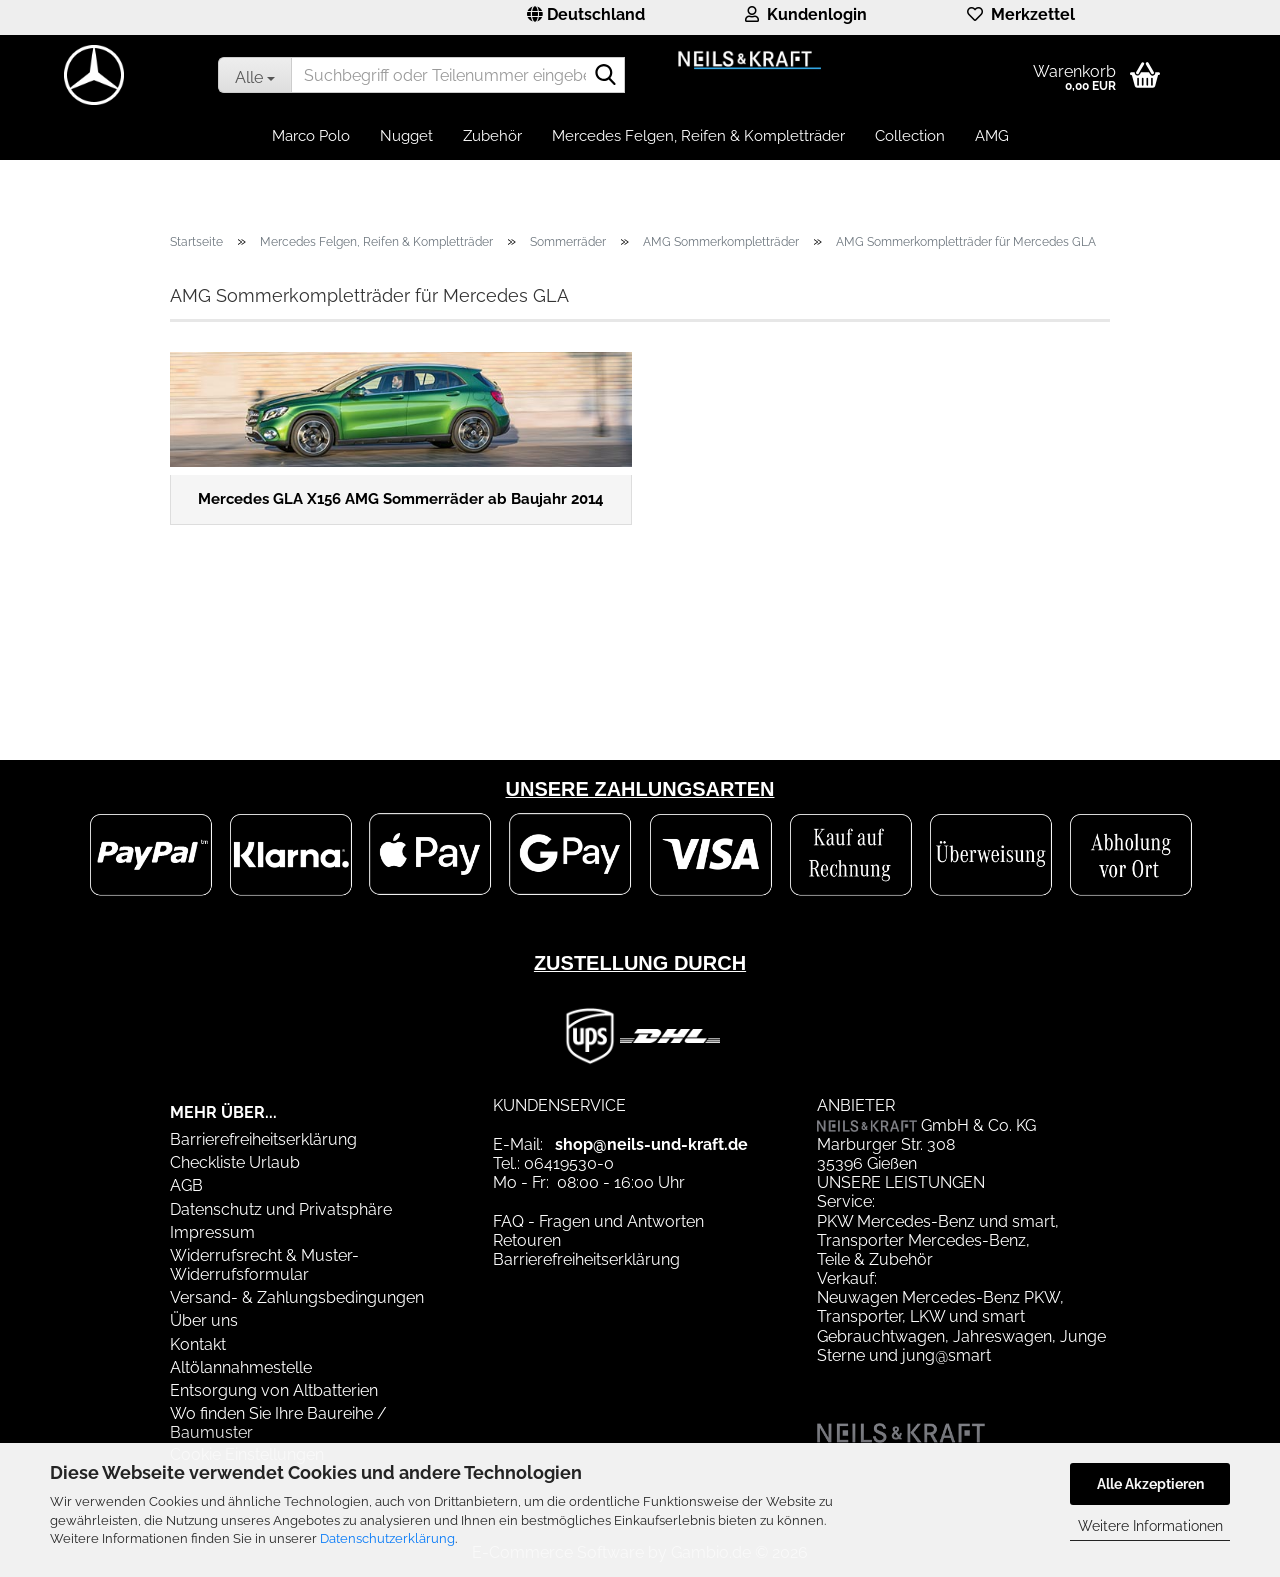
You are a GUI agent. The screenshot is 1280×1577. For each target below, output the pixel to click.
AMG (992, 136)
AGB (186, 1185)
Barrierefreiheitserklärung (263, 1139)
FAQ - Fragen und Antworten (598, 1221)
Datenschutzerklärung (387, 1538)
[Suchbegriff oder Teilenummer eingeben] (254, 75)
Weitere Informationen (1150, 1526)
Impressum (212, 1232)
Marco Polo (311, 136)
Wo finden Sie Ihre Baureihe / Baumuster (278, 1423)
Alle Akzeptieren (1150, 1484)
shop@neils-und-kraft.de (651, 1144)
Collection (910, 136)
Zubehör (492, 136)
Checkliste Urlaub (235, 1162)
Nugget (406, 136)
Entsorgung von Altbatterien (274, 1390)
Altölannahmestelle (241, 1367)
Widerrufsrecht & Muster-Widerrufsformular (264, 1265)
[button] (586, 17)
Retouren (527, 1240)
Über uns (204, 1320)
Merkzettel (1021, 14)
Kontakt (198, 1344)
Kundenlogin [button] (806, 14)
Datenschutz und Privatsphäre (281, 1209)
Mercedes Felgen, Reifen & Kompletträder (698, 136)
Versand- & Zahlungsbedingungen (297, 1297)
